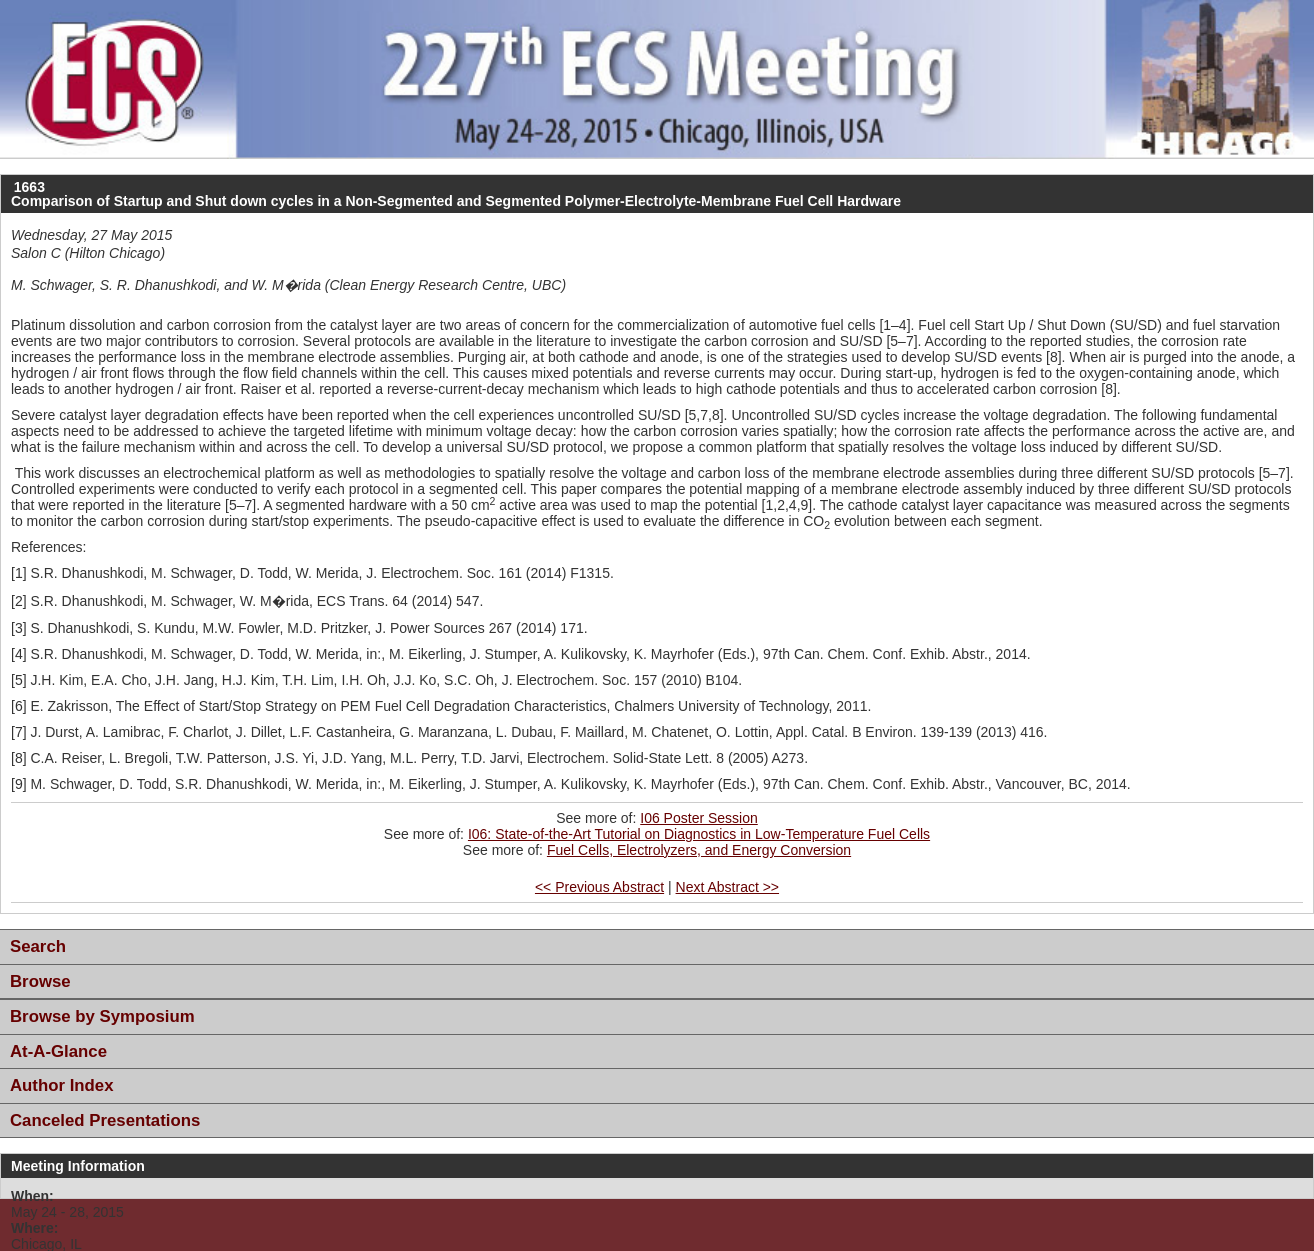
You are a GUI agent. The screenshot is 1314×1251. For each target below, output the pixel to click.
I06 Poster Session (699, 818)
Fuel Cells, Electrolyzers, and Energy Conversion (699, 850)
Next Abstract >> (728, 887)
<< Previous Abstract (599, 887)
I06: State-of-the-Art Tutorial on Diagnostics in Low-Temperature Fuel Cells (699, 834)
